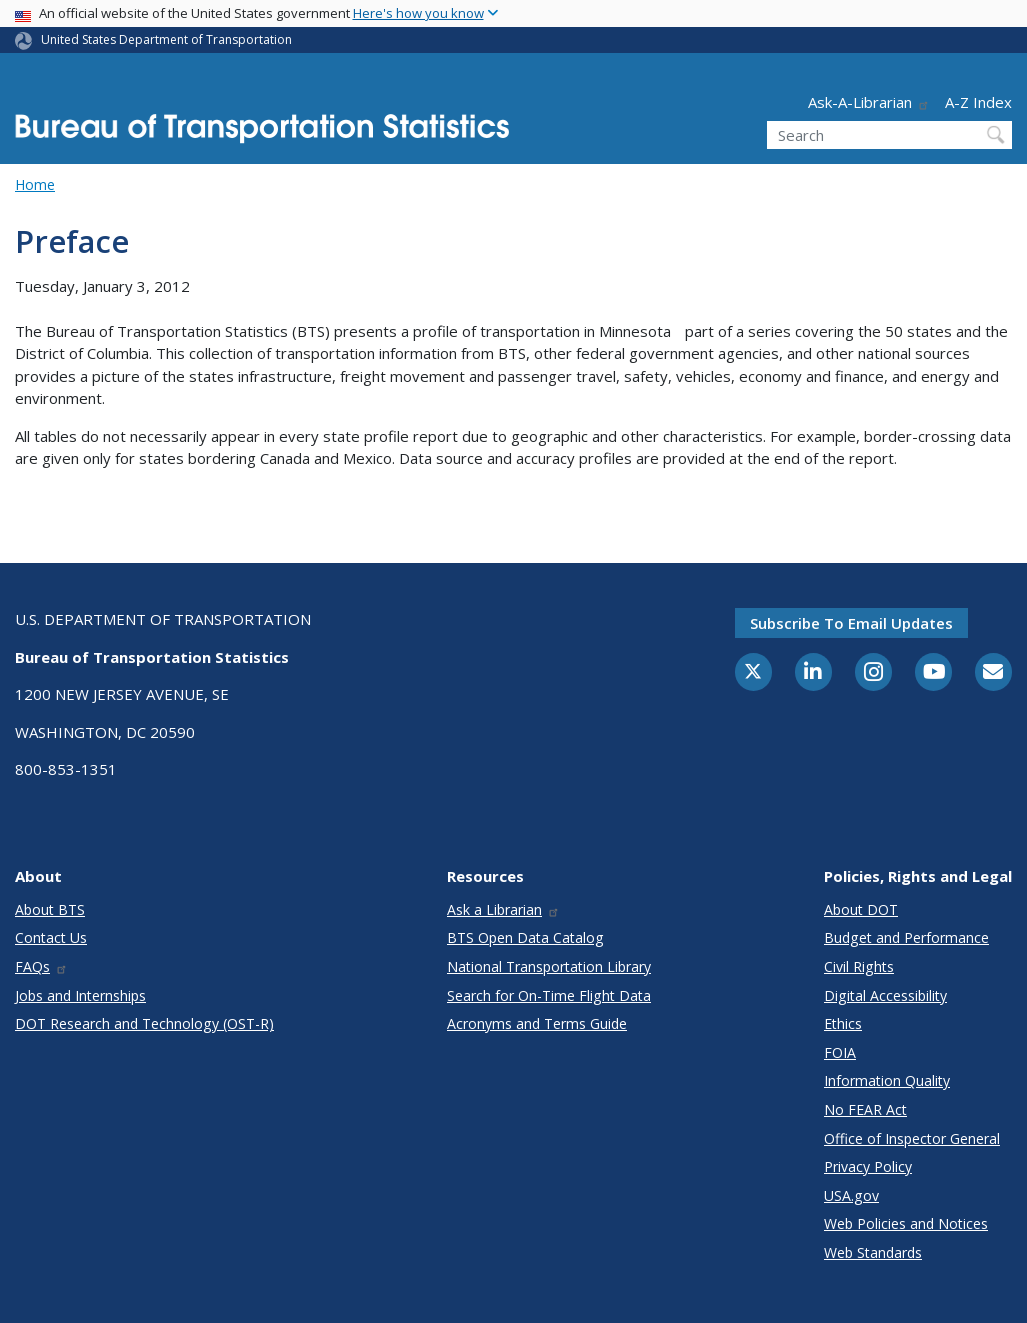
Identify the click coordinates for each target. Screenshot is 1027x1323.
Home (35, 184)
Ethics (843, 1023)
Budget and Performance (906, 937)
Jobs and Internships (80, 995)
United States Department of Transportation (166, 39)
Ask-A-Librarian (869, 102)
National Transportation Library (549, 966)
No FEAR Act (865, 1109)
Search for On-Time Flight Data (549, 995)
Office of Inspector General (912, 1138)
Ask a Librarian (503, 909)
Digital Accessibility (885, 995)
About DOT (861, 909)
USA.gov (851, 1195)
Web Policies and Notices (906, 1223)
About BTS (50, 909)
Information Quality (887, 1080)
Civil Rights (859, 966)
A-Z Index (978, 102)
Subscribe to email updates (851, 623)
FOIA (840, 1052)
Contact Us (51, 937)
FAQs (41, 966)
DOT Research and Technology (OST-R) (144, 1023)
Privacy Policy (868, 1166)
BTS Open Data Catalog (525, 937)
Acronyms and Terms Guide (537, 1023)
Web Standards (873, 1252)
